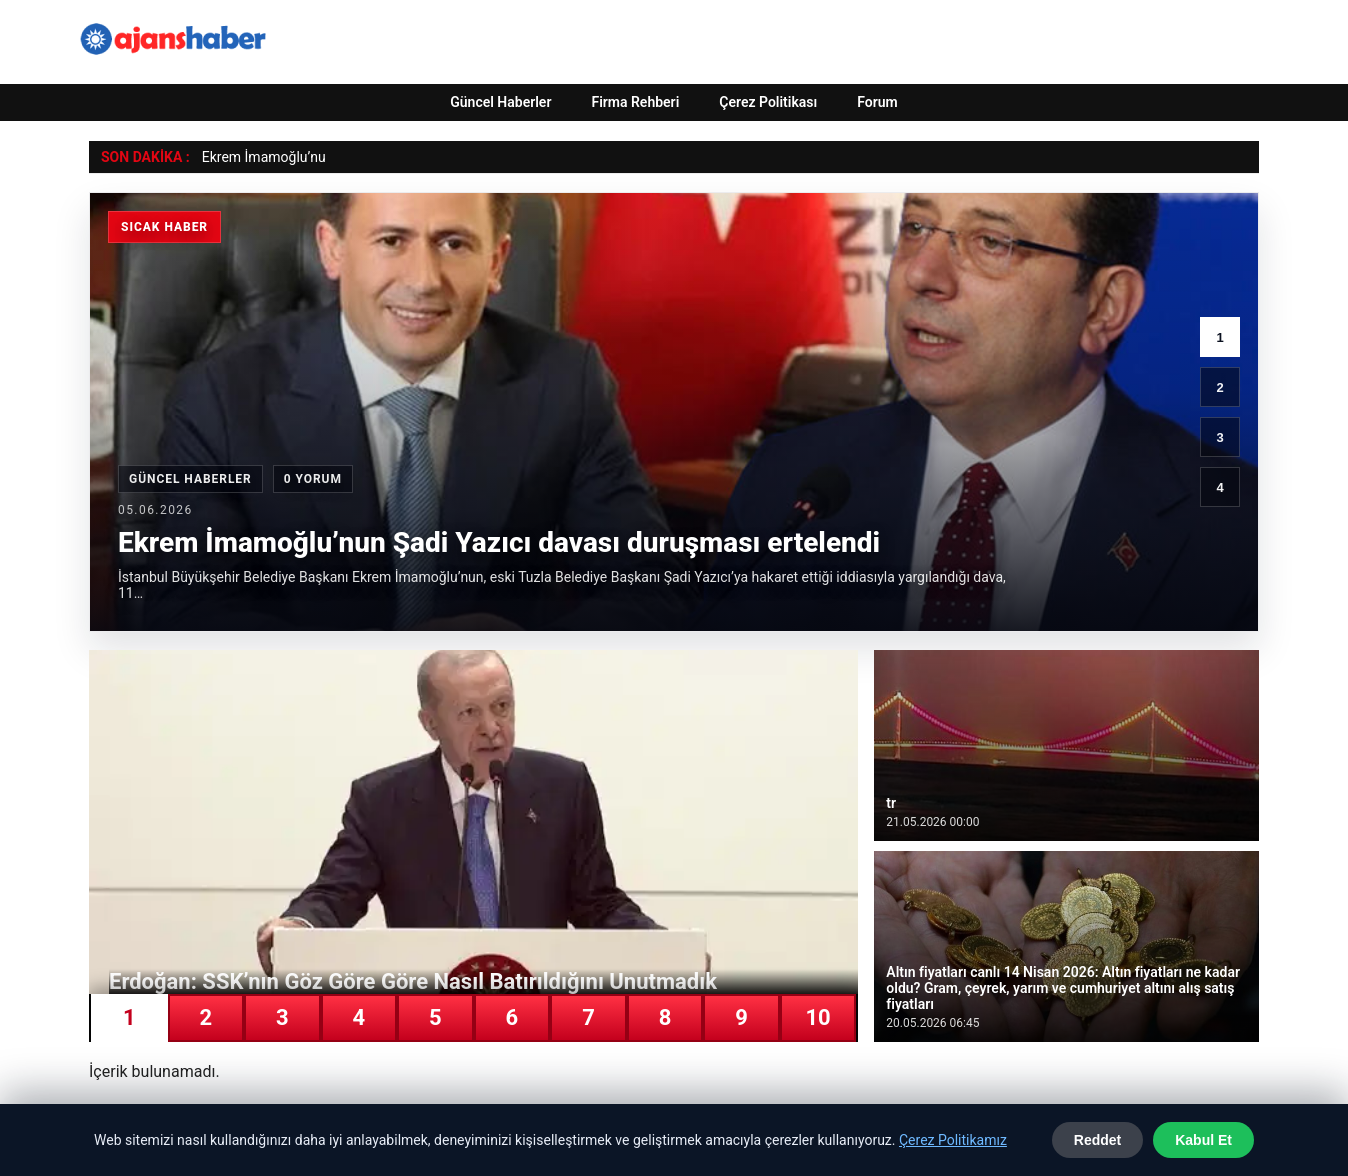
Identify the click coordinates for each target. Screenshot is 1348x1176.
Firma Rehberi (635, 102)
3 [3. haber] (1219, 437)
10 (817, 1017)
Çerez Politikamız (953, 1140)
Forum (877, 102)
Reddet (1097, 1140)
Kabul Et (1203, 1140)
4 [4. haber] (1219, 487)
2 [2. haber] (1219, 387)
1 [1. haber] (1219, 337)
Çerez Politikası (768, 102)
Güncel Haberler (500, 102)
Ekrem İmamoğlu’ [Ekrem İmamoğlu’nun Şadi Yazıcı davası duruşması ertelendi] (256, 157)
